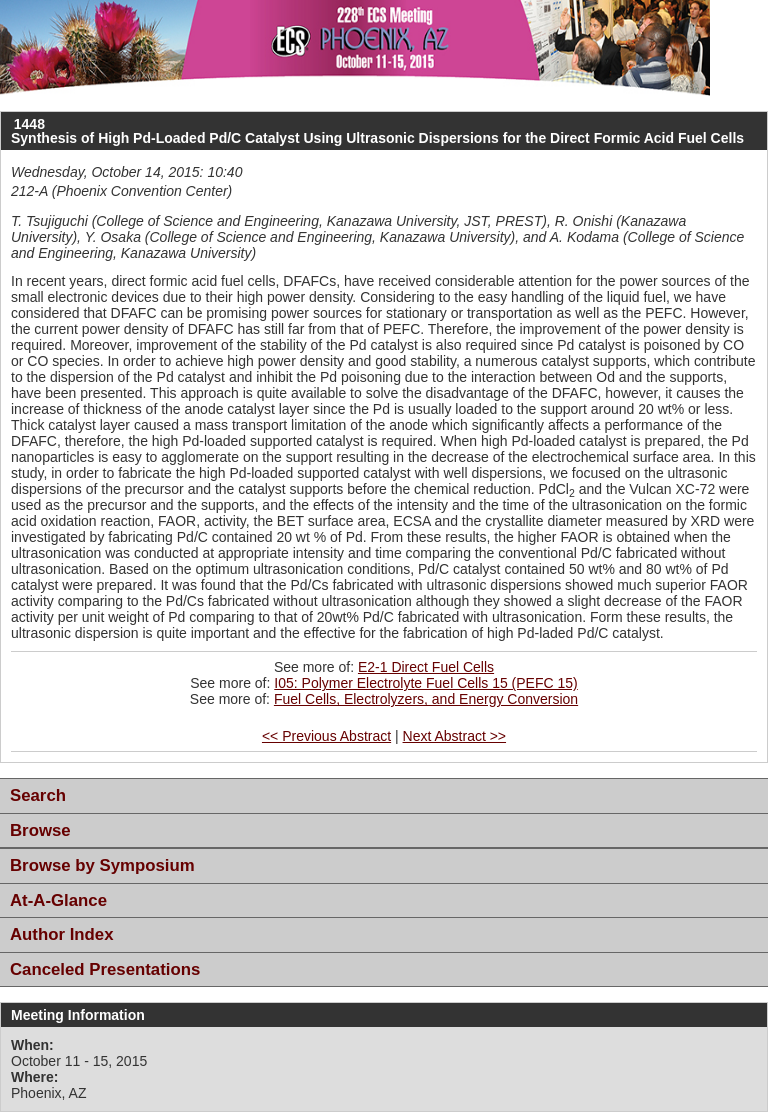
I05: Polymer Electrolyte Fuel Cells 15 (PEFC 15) (425, 683)
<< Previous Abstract (326, 736)
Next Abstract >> (455, 736)
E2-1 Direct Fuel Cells (426, 667)
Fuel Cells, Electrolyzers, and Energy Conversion (426, 699)
